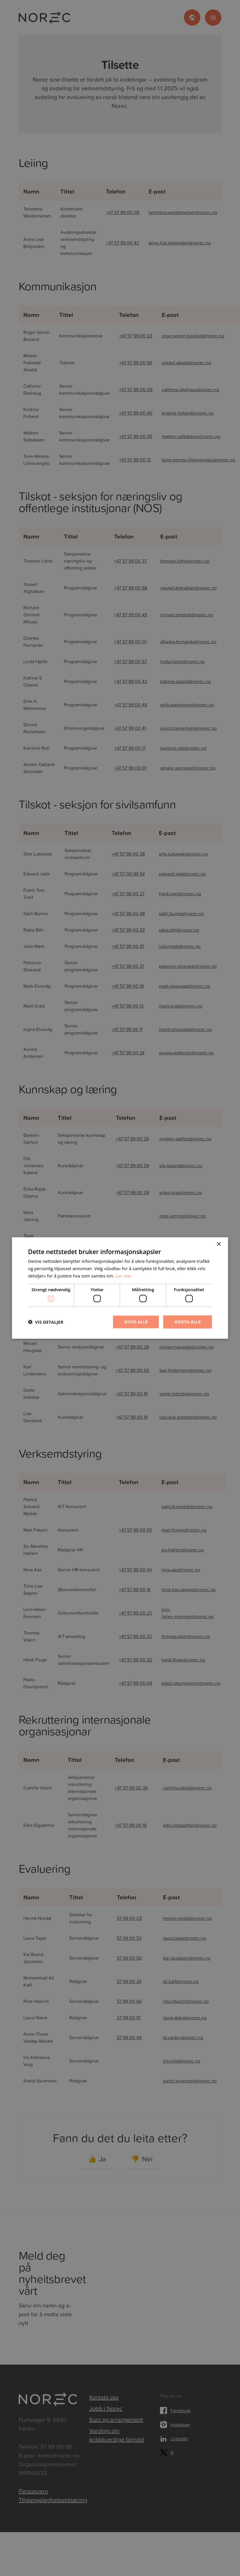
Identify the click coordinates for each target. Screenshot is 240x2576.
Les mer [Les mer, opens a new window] (123, 1275)
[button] (45, 1322)
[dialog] (120, 1288)
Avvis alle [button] (136, 1322)
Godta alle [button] (188, 1322)
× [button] (218, 1244)
